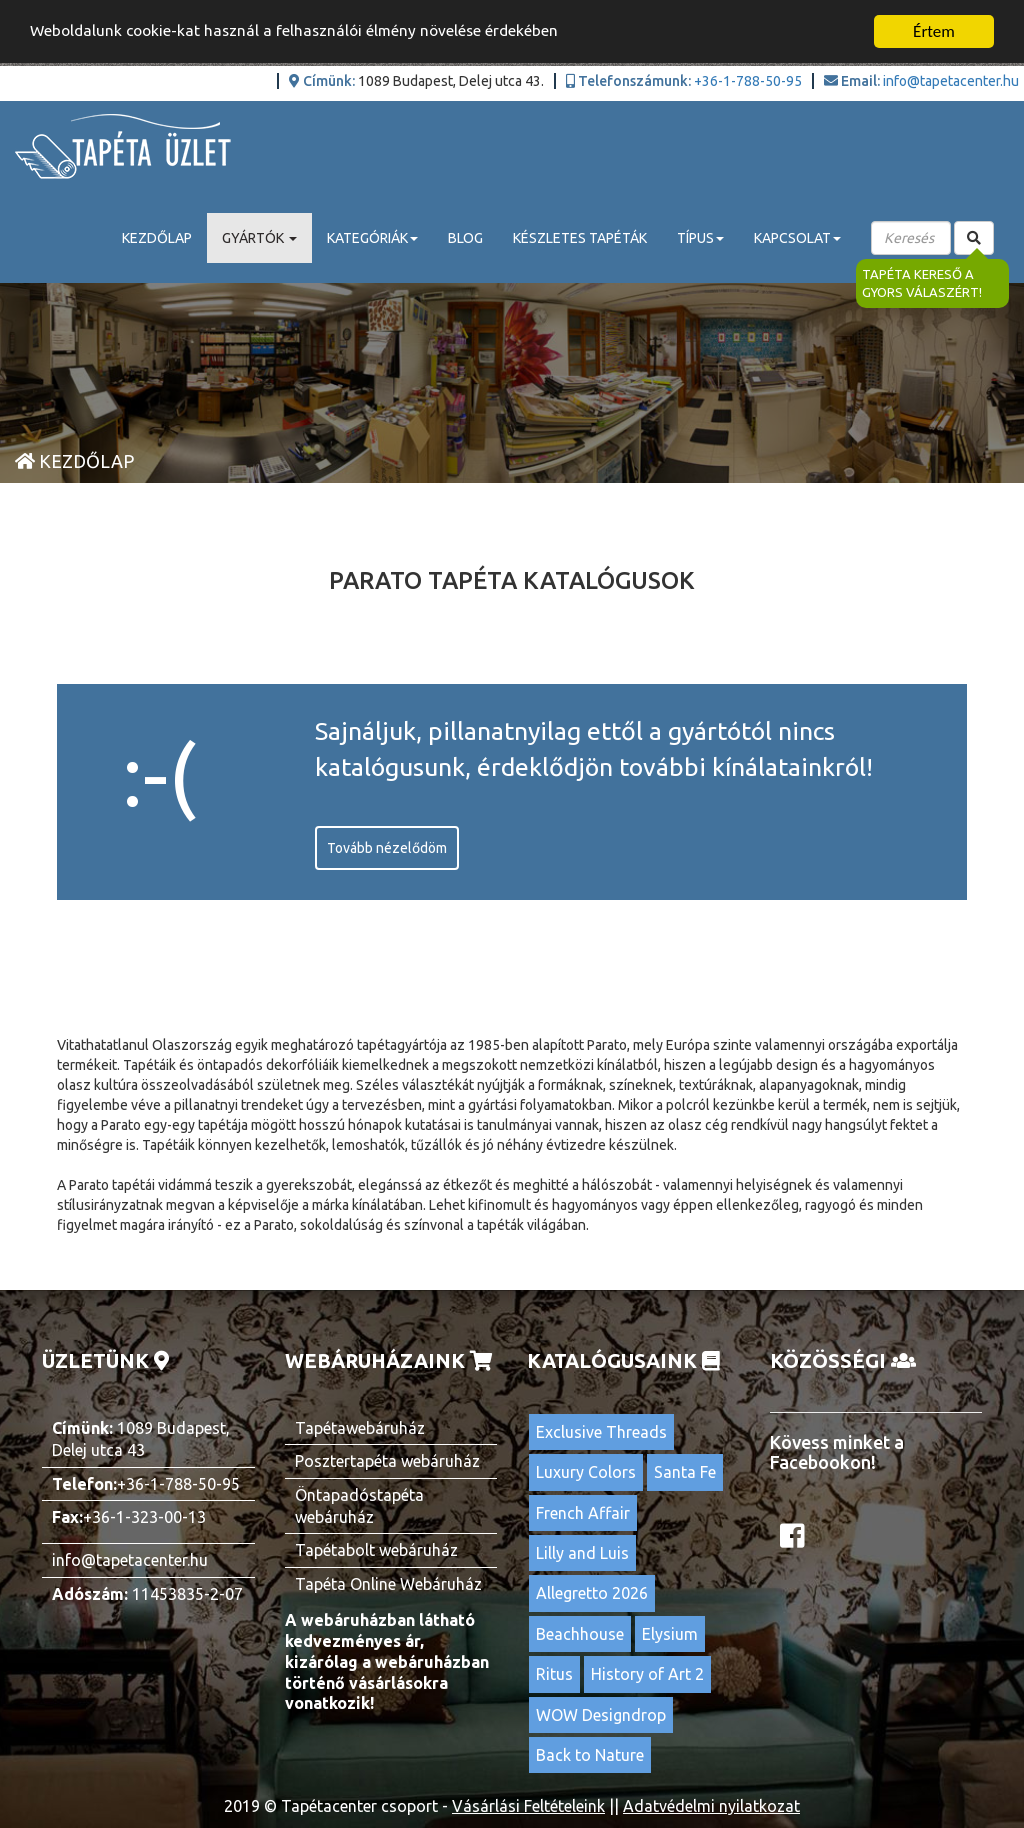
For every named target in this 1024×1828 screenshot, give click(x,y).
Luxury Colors (586, 1472)
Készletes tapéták (580, 238)
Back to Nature (590, 1755)
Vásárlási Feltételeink (528, 1806)
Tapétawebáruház (360, 1428)
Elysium (670, 1634)
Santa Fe (685, 1472)
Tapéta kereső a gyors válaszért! (923, 283)
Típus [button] (700, 238)
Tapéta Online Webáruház (388, 1584)
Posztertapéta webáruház (387, 1461)
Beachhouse (580, 1634)
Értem (934, 31)
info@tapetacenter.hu (951, 81)
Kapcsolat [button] (797, 238)
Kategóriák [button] (372, 238)
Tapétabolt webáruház (376, 1550)
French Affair (583, 1513)
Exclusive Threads (601, 1432)
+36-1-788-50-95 (748, 81)
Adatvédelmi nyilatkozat (711, 1806)
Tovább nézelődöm (387, 848)
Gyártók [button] (259, 238)
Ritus (554, 1674)
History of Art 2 (647, 1674)
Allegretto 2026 (592, 1593)
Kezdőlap (157, 238)
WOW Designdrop (601, 1715)
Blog (465, 238)
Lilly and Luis (582, 1553)
